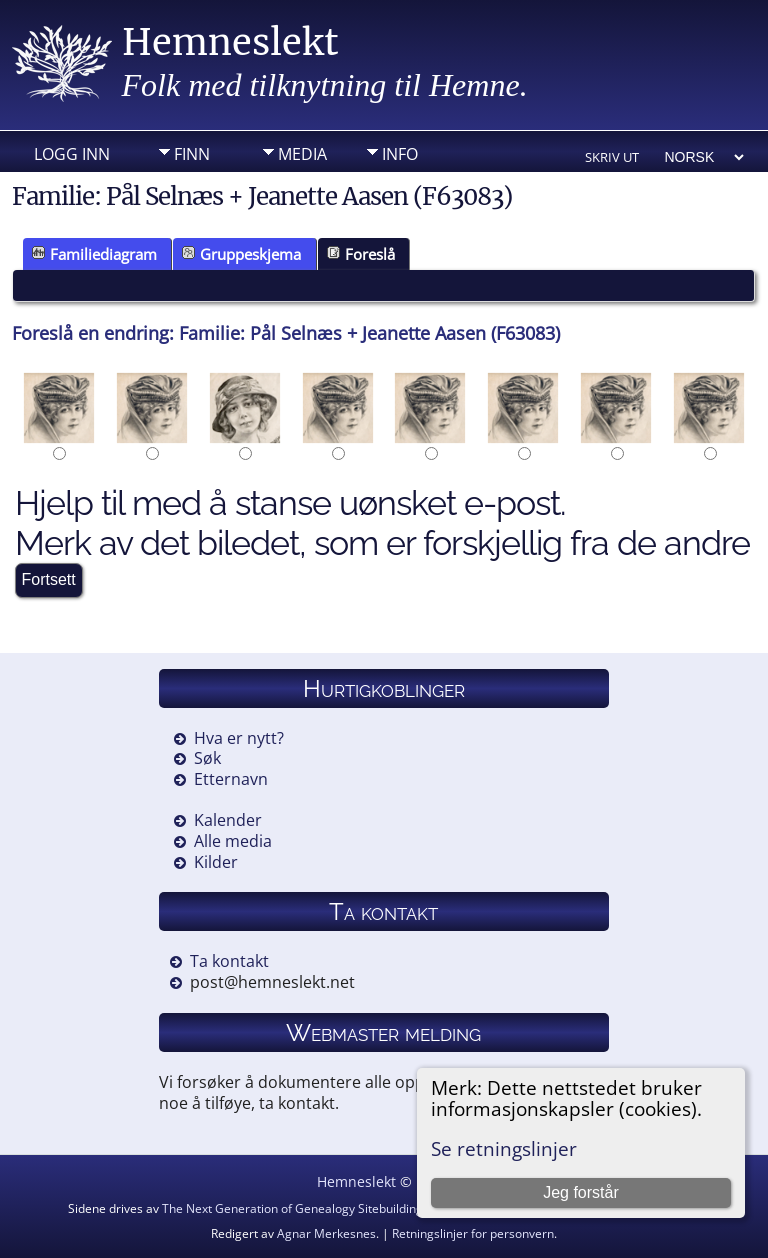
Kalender (228, 820)
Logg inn (72, 154)
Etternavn (231, 779)
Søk (207, 758)
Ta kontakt (229, 961)
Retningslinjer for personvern (473, 1233)
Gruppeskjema (241, 254)
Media (302, 154)
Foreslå (361, 254)
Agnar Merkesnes (326, 1233)
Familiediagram (94, 254)
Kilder (216, 862)
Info (400, 154)
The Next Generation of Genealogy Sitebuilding (292, 1208)
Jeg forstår (581, 1192)
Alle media (233, 841)
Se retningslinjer (504, 1148)
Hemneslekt (230, 42)
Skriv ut (612, 157)
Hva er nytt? (239, 738)
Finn (192, 154)
